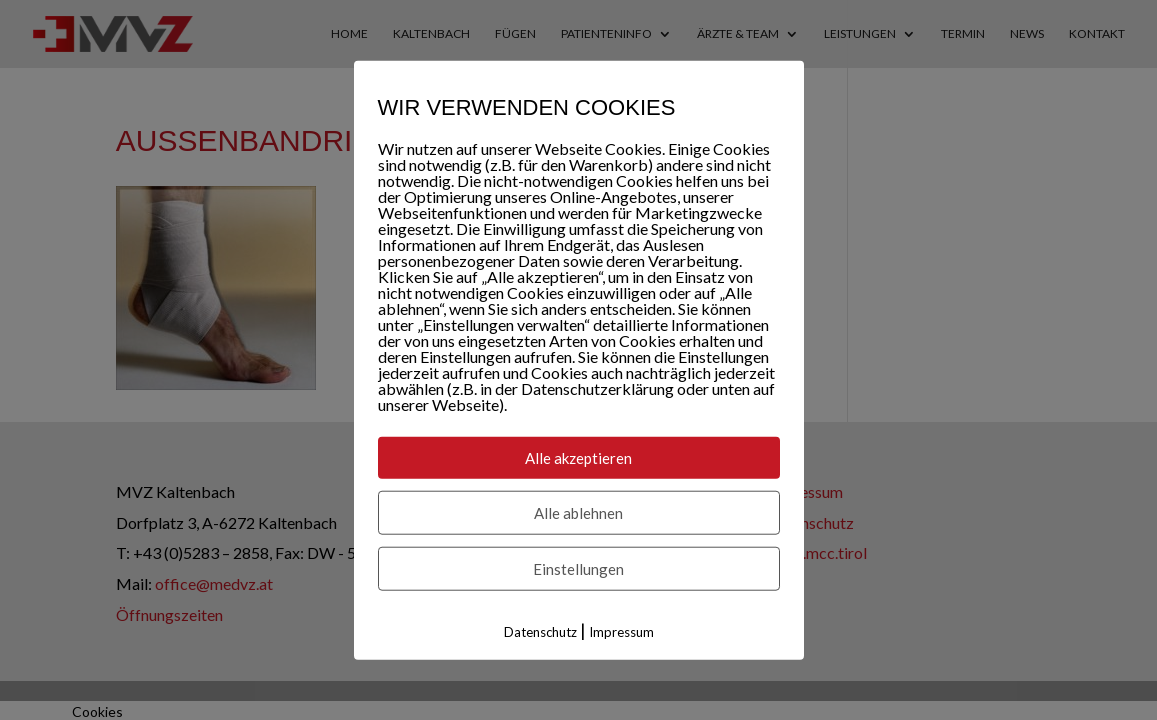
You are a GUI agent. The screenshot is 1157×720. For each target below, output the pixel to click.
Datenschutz (540, 632)
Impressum (621, 632)
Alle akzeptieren (578, 458)
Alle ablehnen (578, 513)
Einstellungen (578, 569)
